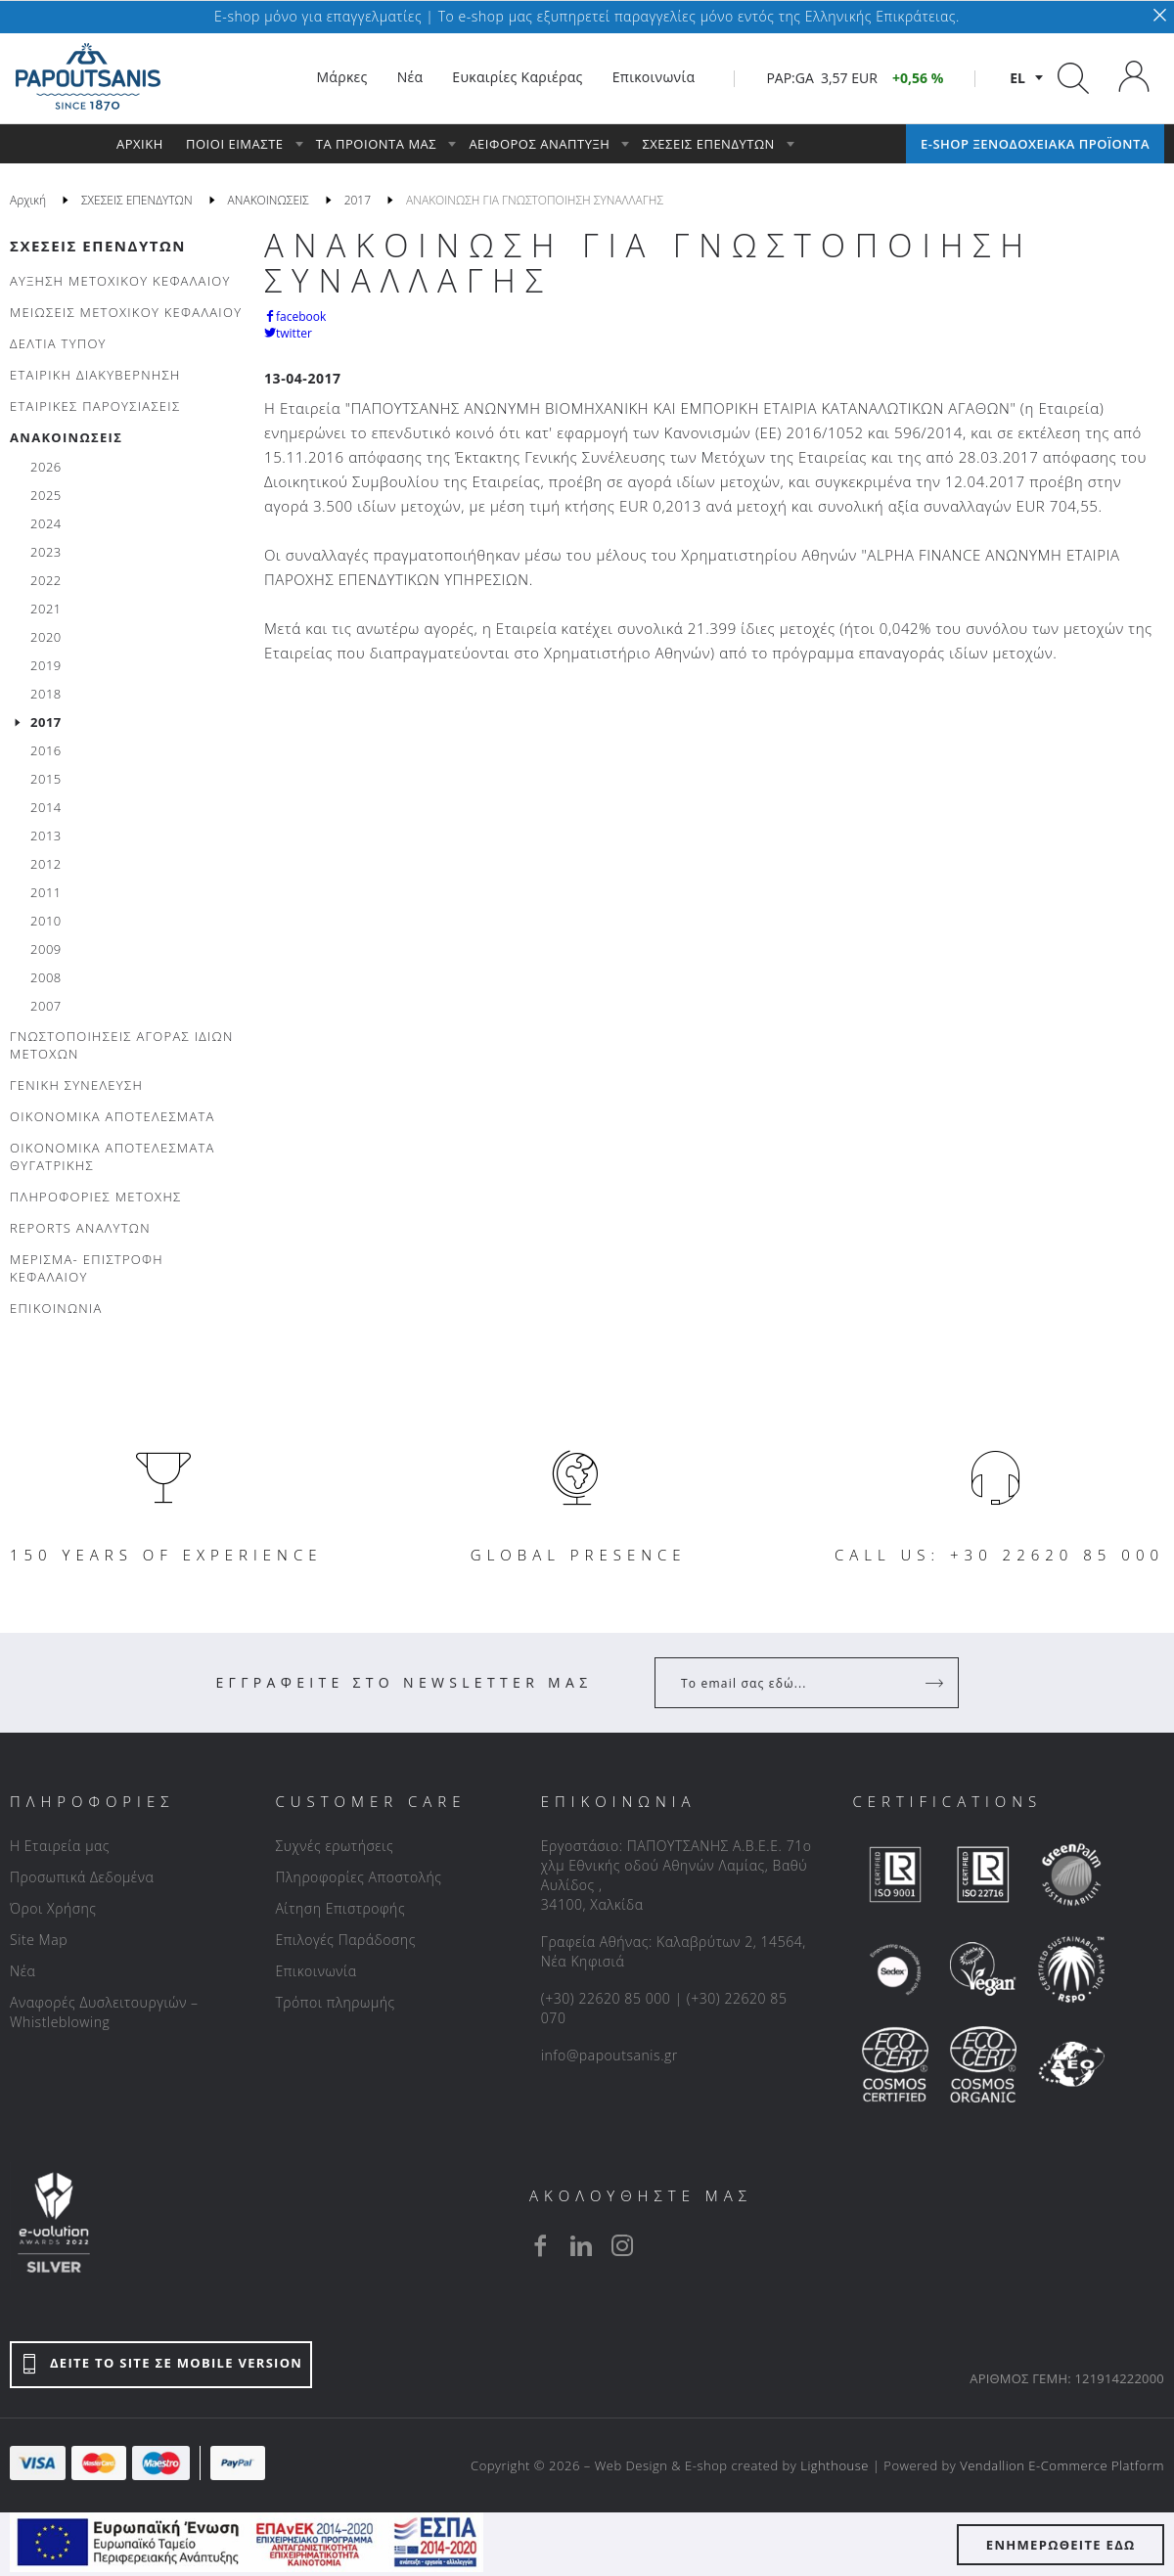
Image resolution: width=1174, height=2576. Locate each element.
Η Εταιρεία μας (60, 1845)
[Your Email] (793, 1682)
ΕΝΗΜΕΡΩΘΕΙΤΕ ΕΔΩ (1061, 2544)
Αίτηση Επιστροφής (340, 1908)
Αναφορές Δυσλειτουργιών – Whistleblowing (104, 2012)
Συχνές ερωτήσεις (334, 1845)
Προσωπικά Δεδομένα (82, 1877)
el (1017, 77)
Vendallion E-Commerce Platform (1062, 2465)
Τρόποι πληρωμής (334, 2002)
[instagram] (622, 2245)
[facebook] (540, 2245)
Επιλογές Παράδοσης (345, 1939)
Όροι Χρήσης (53, 1908)
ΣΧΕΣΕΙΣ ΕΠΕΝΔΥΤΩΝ (98, 245)
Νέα (22, 1971)
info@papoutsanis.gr (609, 2055)
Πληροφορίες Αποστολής (358, 1877)
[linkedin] (581, 2245)
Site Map (39, 1939)
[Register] (936, 1682)
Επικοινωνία (315, 1971)
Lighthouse (834, 2465)
